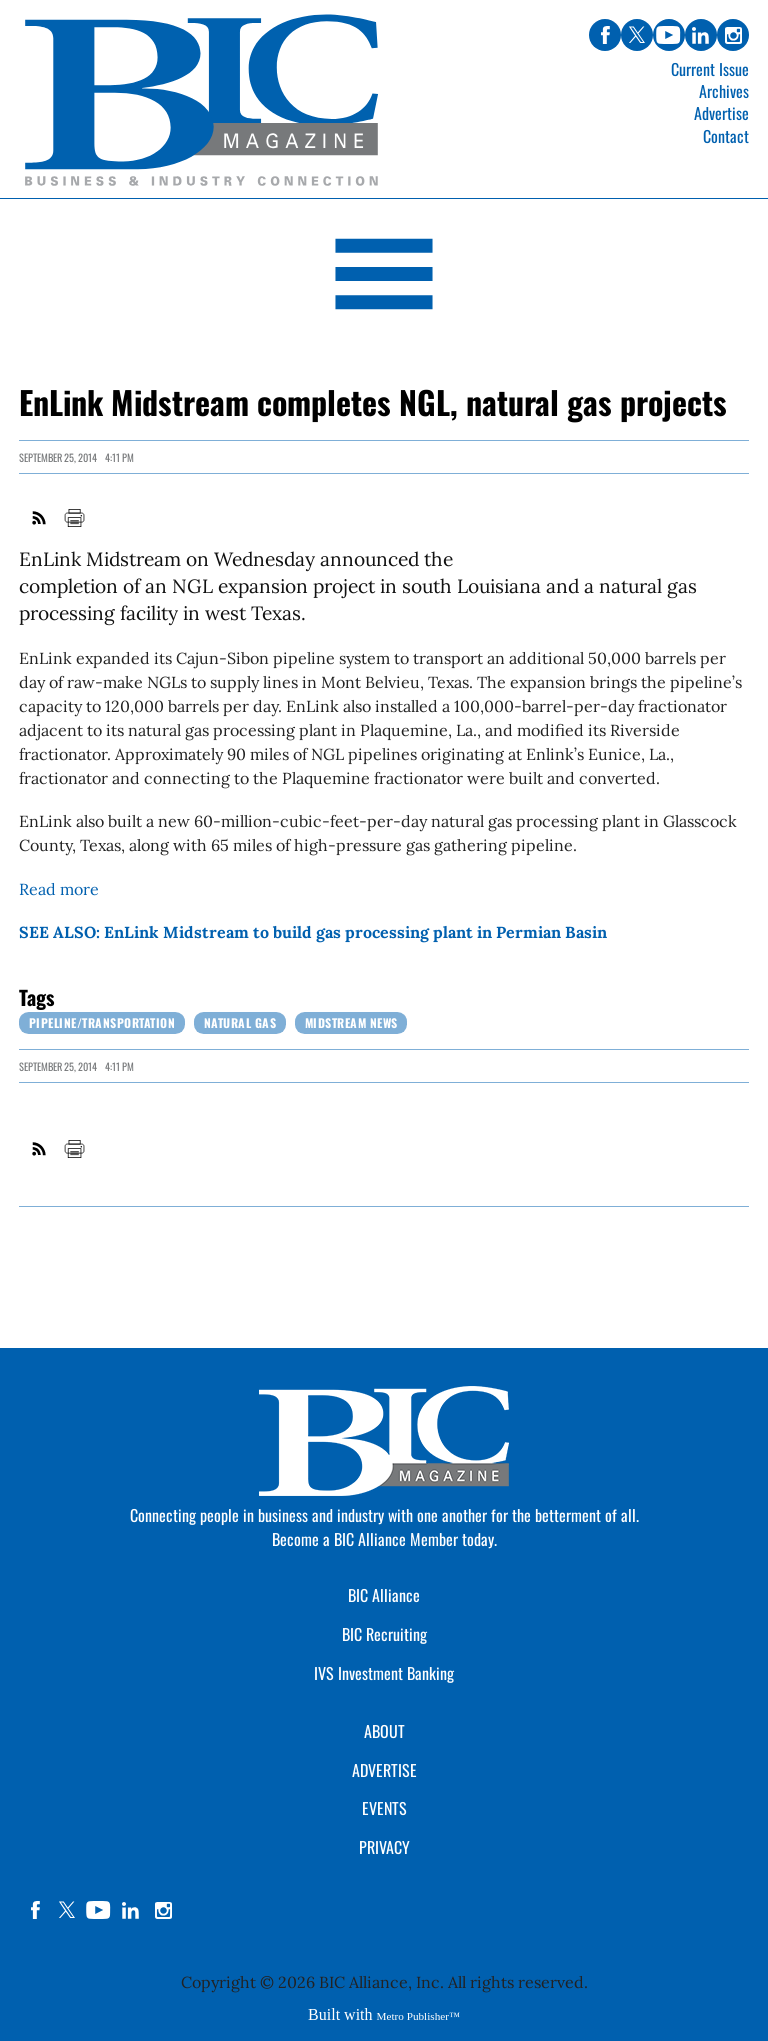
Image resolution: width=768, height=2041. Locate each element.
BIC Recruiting (384, 1634)
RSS (40, 518)
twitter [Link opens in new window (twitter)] (637, 35)
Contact (726, 136)
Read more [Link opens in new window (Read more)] (59, 889)
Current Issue (710, 69)
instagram (163, 1910)
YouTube (99, 1910)
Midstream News (351, 1022)
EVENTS (384, 1808)
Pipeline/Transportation (102, 1022)
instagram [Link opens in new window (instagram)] (733, 35)
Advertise (721, 113)
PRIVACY (384, 1847)
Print (74, 518)
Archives (724, 91)
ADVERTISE (384, 1770)
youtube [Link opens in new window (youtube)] (669, 35)
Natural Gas (240, 1022)
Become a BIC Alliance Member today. (384, 1539)
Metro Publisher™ (418, 2016)
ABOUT (384, 1731)
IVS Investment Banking (384, 1673)
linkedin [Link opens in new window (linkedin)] (701, 35)
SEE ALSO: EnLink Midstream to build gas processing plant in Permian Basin (313, 932)
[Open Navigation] (384, 277)
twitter (67, 1910)
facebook (35, 1910)
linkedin (131, 1910)
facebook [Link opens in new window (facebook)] (605, 35)
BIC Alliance (384, 1595)
